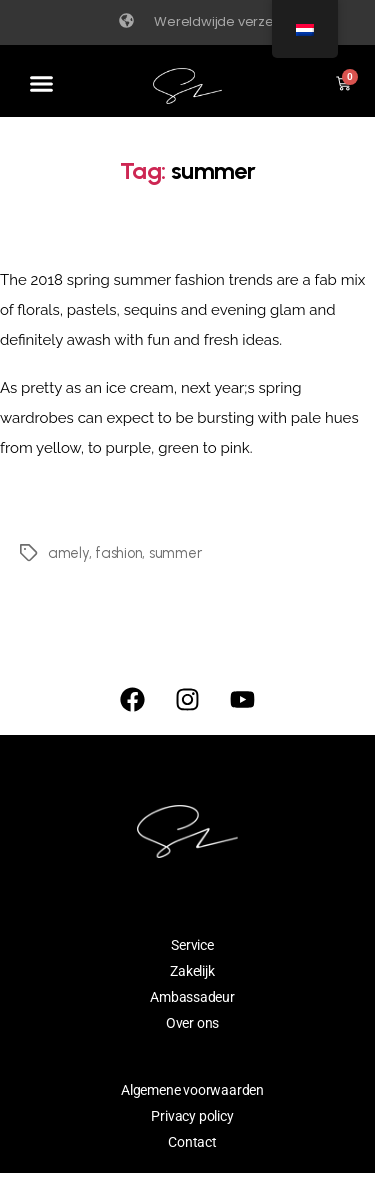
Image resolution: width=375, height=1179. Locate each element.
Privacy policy (192, 1116)
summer (175, 553)
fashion (118, 553)
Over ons (192, 1023)
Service (192, 945)
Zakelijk (192, 971)
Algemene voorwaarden (192, 1090)
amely (68, 553)
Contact (192, 1142)
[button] (42, 84)
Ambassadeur (192, 997)
